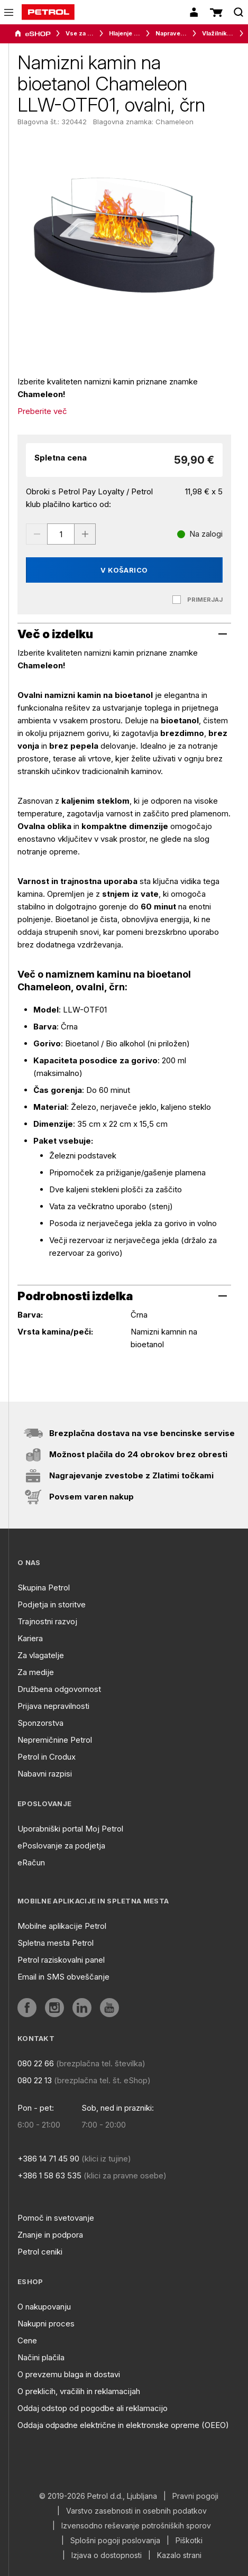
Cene (27, 2340)
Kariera (30, 1638)
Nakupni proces (46, 2324)
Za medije (35, 1672)
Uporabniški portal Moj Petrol (70, 1829)
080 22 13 (34, 2080)
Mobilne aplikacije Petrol (61, 1926)
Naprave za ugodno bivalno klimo (171, 33)
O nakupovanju (44, 2307)
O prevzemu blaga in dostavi (68, 2374)
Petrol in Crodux (46, 1757)
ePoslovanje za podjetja (61, 1846)
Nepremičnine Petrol (54, 1740)
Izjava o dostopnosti (106, 2555)
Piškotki (189, 2540)
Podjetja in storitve (51, 1604)
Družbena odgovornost (59, 1689)
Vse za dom (80, 33)
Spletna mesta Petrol (55, 1943)
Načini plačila (41, 2357)
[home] (48, 12)
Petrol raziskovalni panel (61, 1960)
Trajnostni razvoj (47, 1621)
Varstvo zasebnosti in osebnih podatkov (136, 2511)
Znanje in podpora (50, 2235)
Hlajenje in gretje (125, 33)
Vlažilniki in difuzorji (218, 33)
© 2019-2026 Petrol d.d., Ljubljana (98, 2496)
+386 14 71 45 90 (48, 2159)
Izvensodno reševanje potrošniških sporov (136, 2526)
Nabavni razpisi (44, 1774)
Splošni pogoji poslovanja (115, 2540)
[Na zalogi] (200, 534)
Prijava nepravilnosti (53, 1706)
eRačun (31, 1862)
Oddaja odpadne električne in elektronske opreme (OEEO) (123, 2425)
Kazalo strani (179, 2555)
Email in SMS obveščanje (63, 1977)
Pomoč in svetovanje (55, 2218)
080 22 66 (35, 2063)
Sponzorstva (40, 1723)
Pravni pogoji (195, 2496)
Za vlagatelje (40, 1655)
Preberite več (42, 411)
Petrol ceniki (39, 2252)
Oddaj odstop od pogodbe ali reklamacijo (92, 2408)
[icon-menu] (8, 12)
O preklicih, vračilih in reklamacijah (78, 2391)
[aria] (33, 34)
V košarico (124, 570)
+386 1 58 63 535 (49, 2175)
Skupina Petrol (43, 1588)
